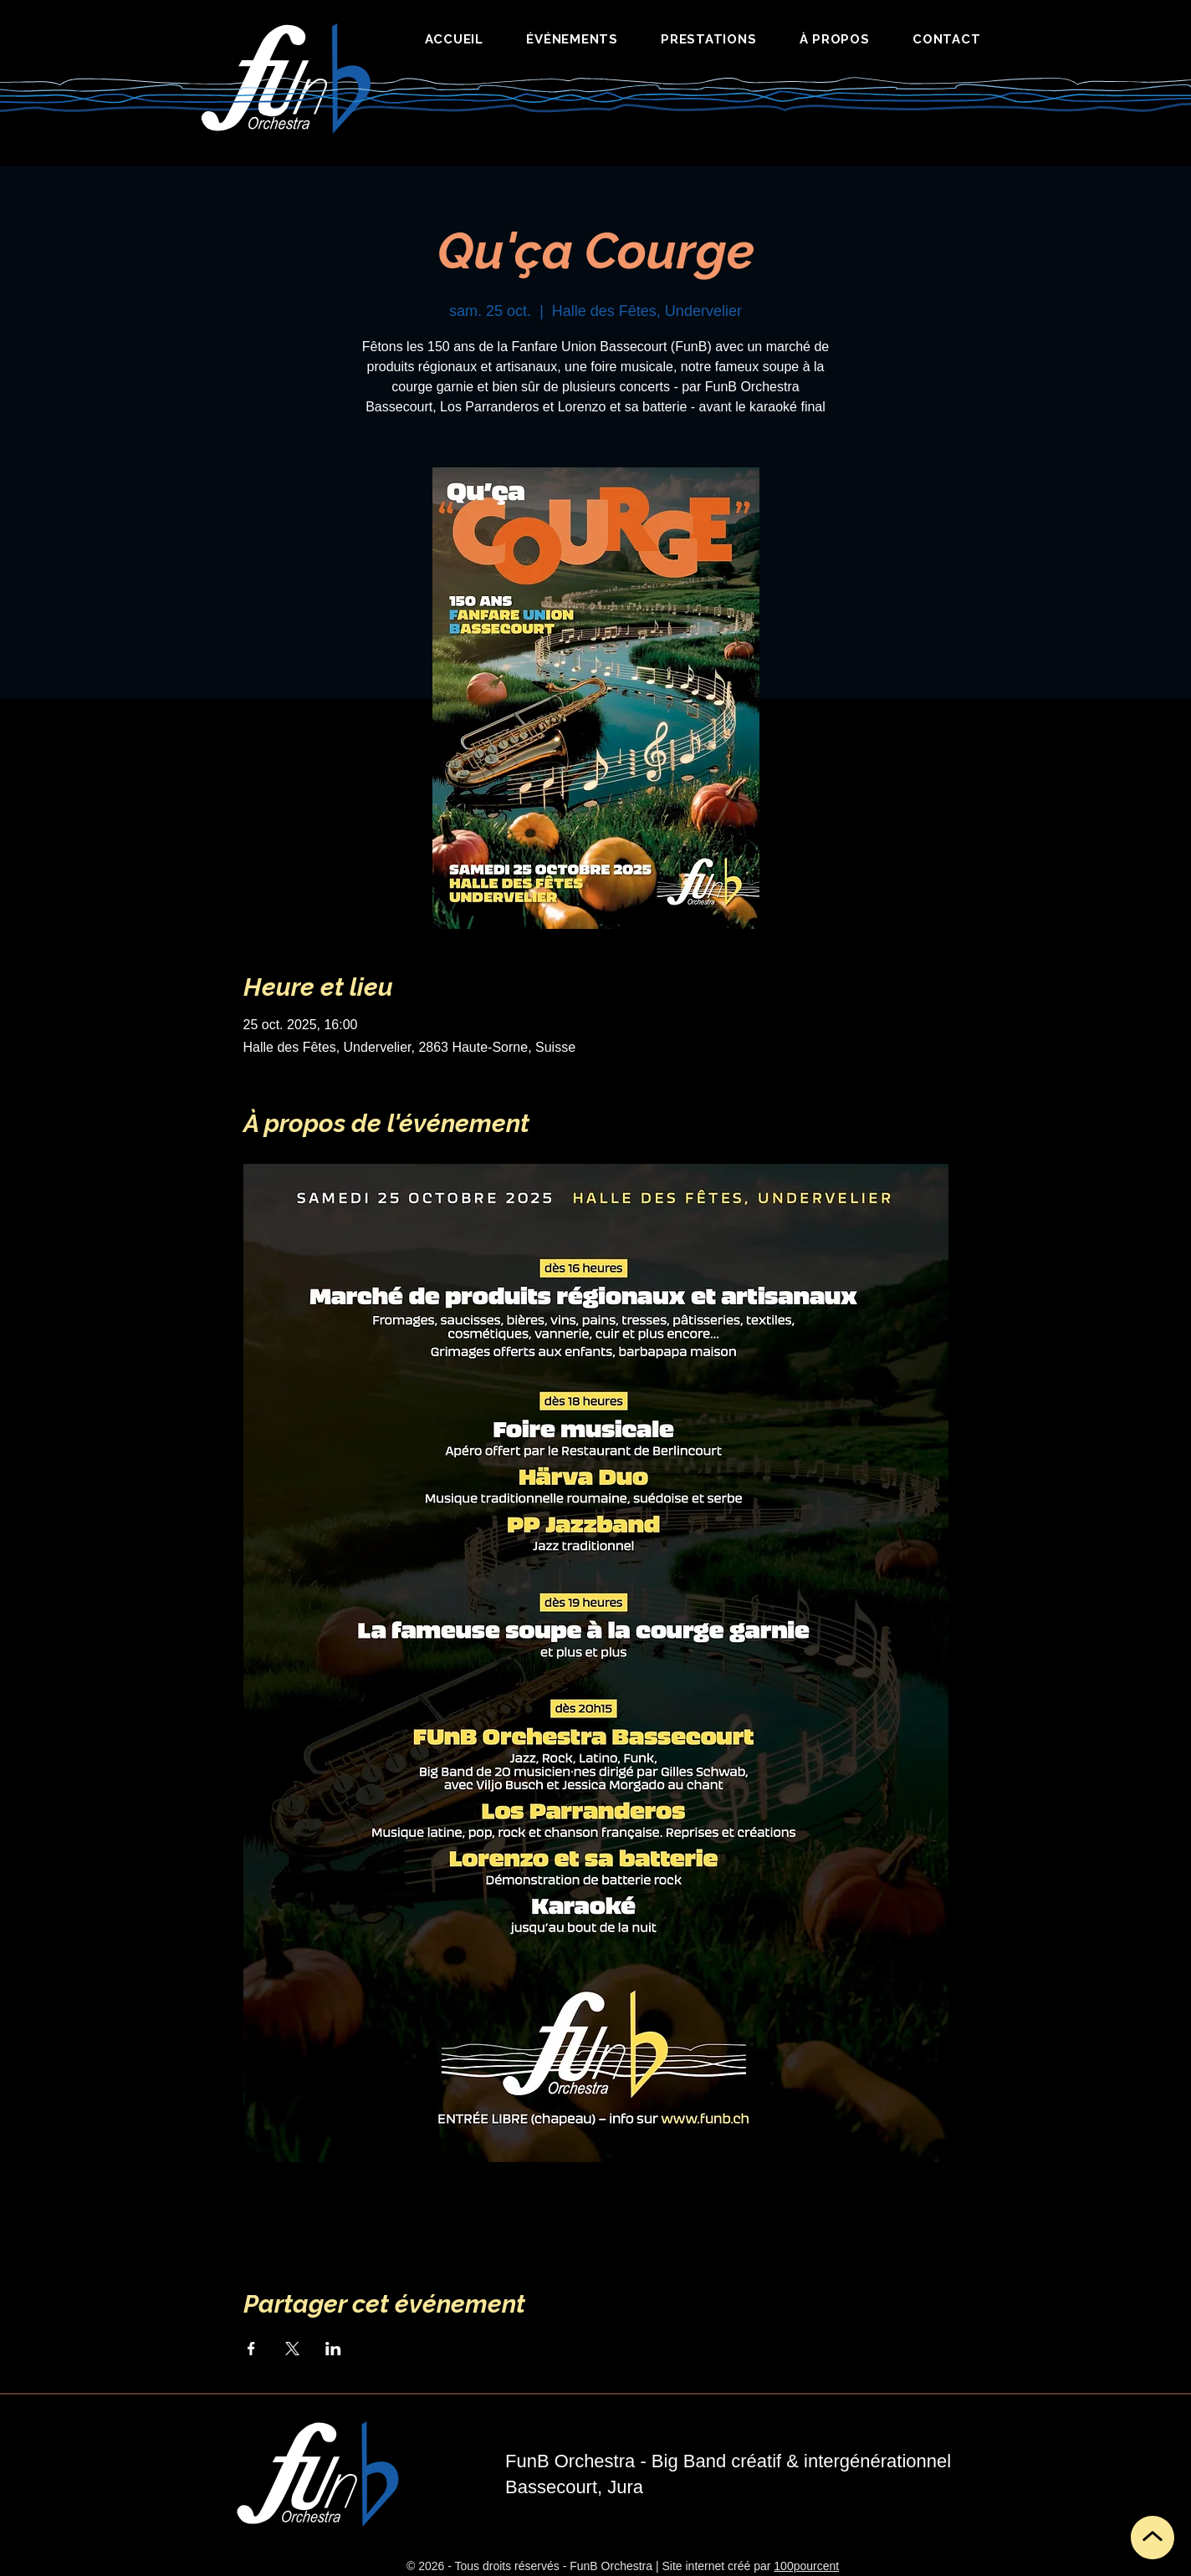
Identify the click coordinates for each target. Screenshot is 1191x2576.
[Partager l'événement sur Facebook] (251, 2348)
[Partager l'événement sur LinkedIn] (333, 2348)
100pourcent (806, 2566)
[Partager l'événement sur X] (292, 2348)
